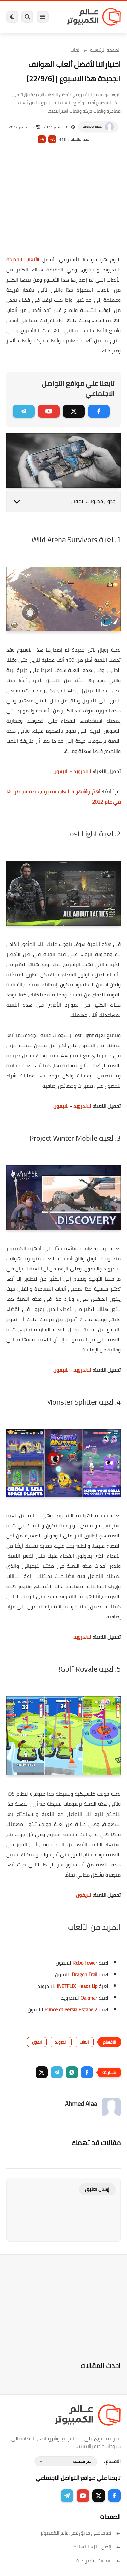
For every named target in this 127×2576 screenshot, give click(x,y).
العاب (76, 50)
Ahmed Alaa (92, 127)
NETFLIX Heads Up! (77, 1986)
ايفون (37, 2042)
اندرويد (60, 2042)
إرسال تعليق (97, 2189)
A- (42, 139)
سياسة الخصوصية (98, 2560)
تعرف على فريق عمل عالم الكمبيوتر (80, 2532)
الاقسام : (112, 2461)
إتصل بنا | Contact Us (96, 2546)
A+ (52, 139)
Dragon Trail (84, 1974)
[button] (87, 2072)
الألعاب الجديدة (22, 259)
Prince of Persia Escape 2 (70, 2009)
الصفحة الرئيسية (105, 50)
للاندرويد (81, 771)
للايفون (61, 771)
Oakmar (88, 1997)
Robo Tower (84, 1962)
